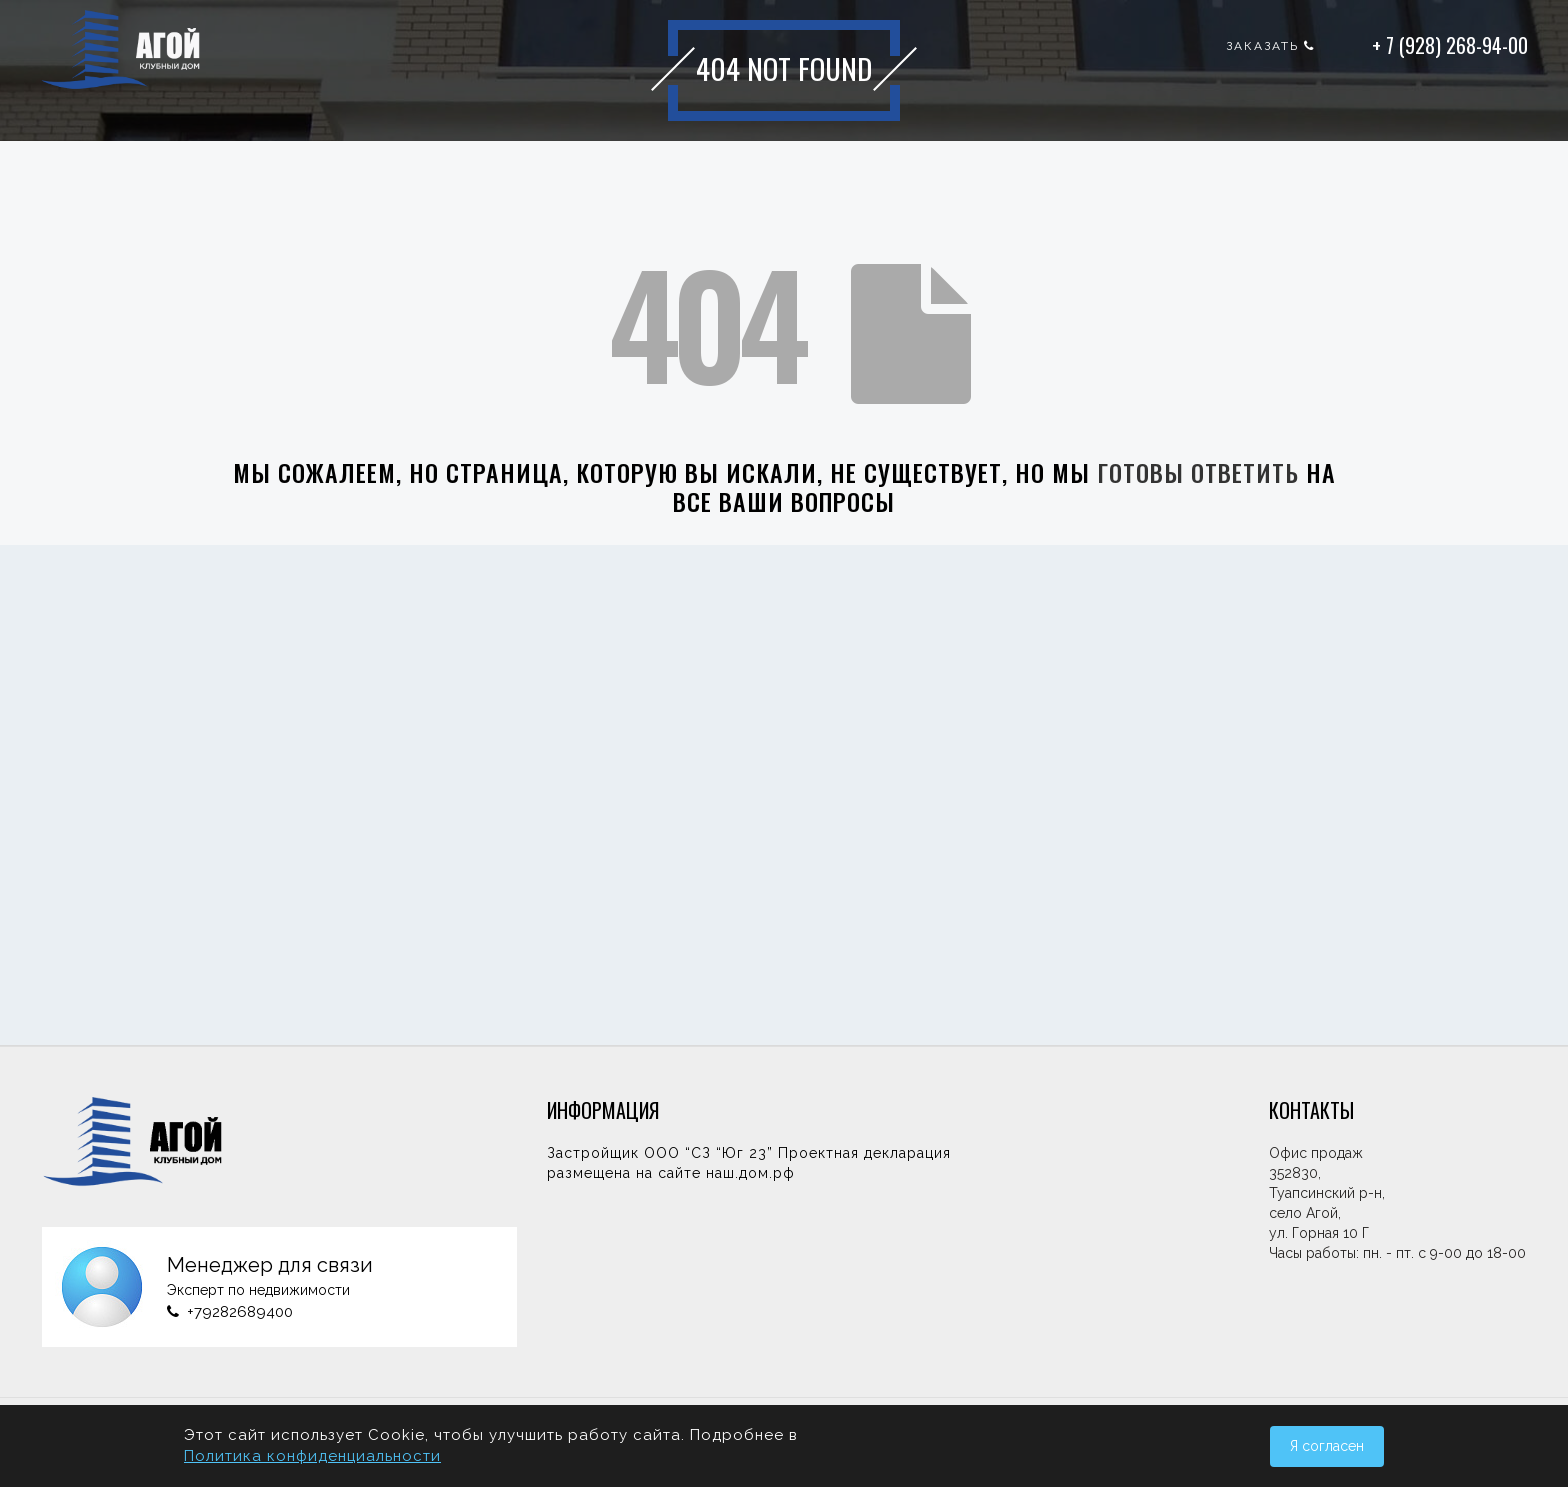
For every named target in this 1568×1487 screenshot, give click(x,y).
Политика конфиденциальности (312, 1456)
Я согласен (1327, 1446)
